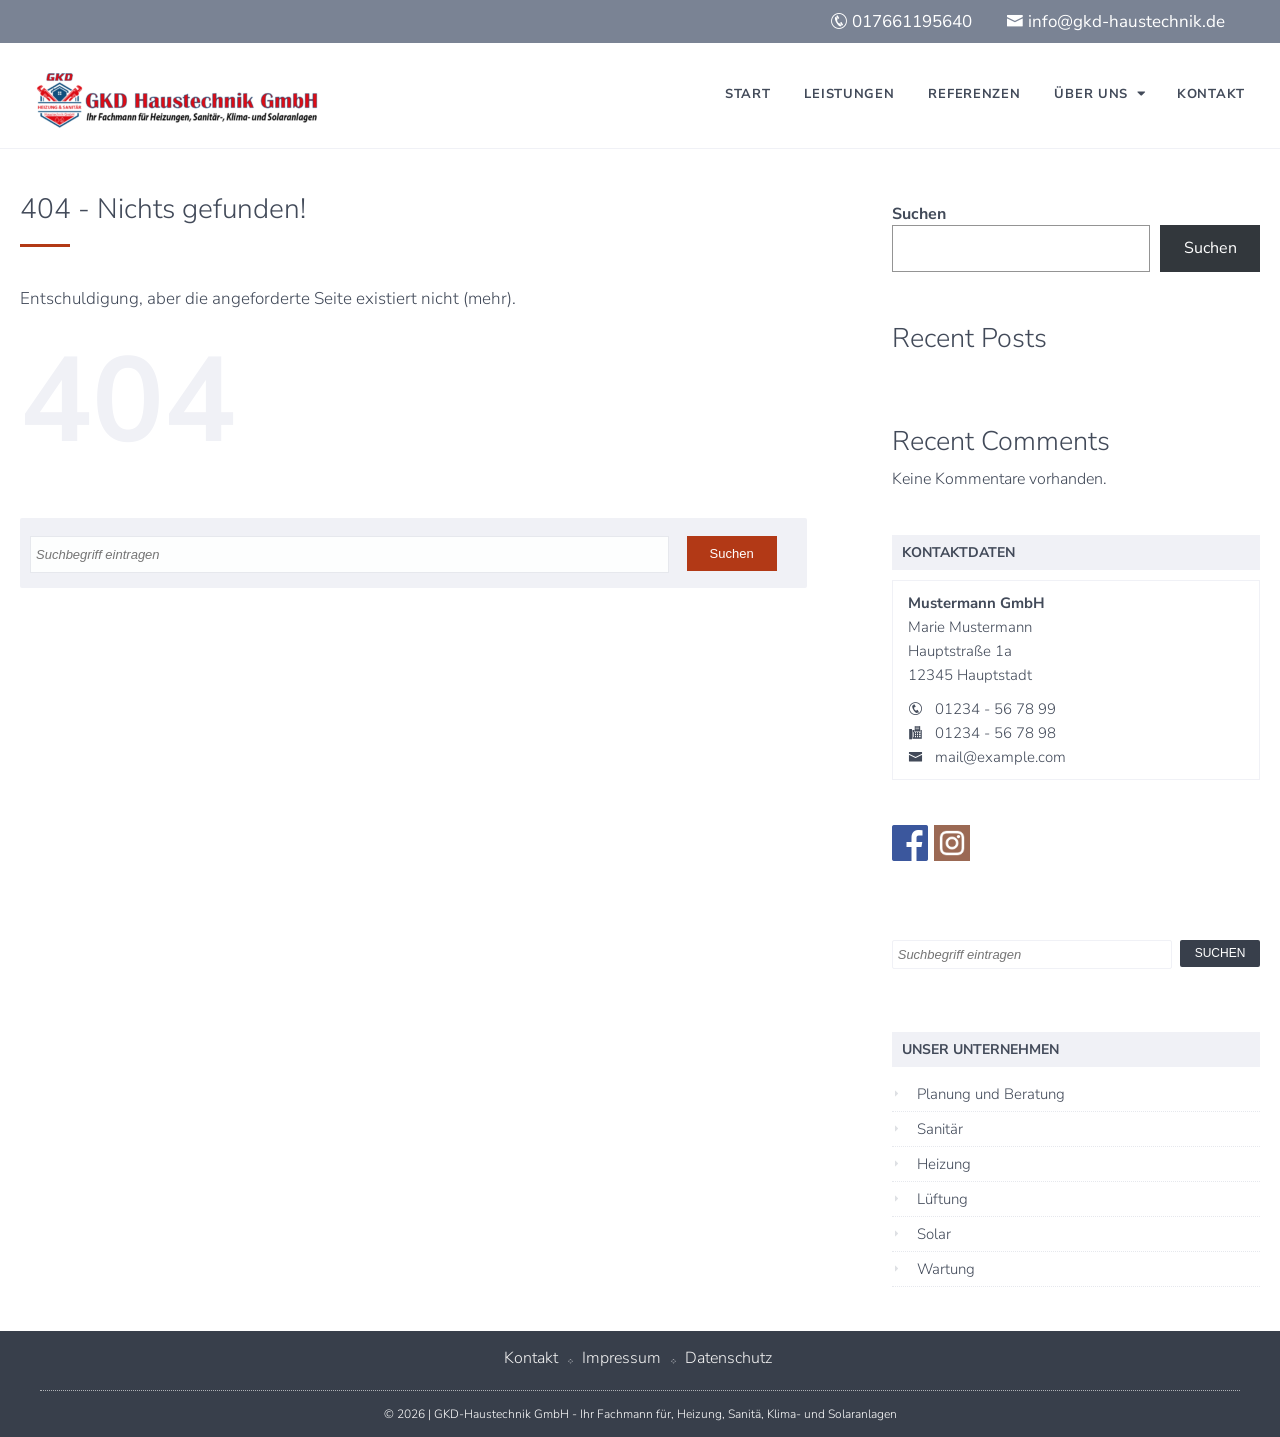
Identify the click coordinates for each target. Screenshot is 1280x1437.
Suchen (919, 214)
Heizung (944, 1164)
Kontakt (1211, 94)
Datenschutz (728, 1358)
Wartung (946, 1269)
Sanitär (940, 1129)
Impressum (621, 1358)
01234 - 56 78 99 (995, 709)
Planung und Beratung (991, 1094)
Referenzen (974, 94)
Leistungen (849, 94)
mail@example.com (1000, 757)
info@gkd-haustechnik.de (1115, 21)
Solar (934, 1234)
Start (748, 94)
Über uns (1091, 94)
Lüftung (942, 1199)
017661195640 (901, 21)
